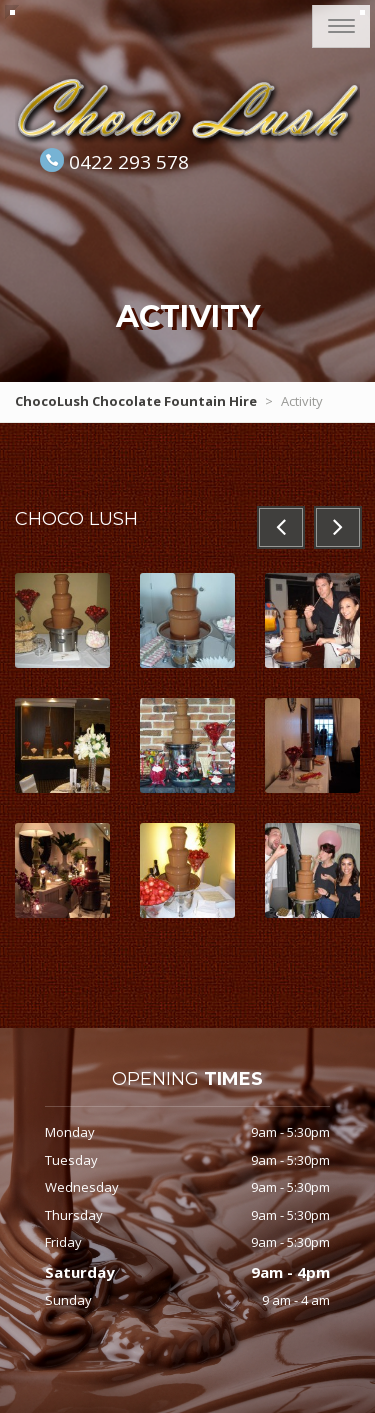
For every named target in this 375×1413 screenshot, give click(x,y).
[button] (281, 527)
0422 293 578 (129, 162)
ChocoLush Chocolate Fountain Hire (136, 401)
